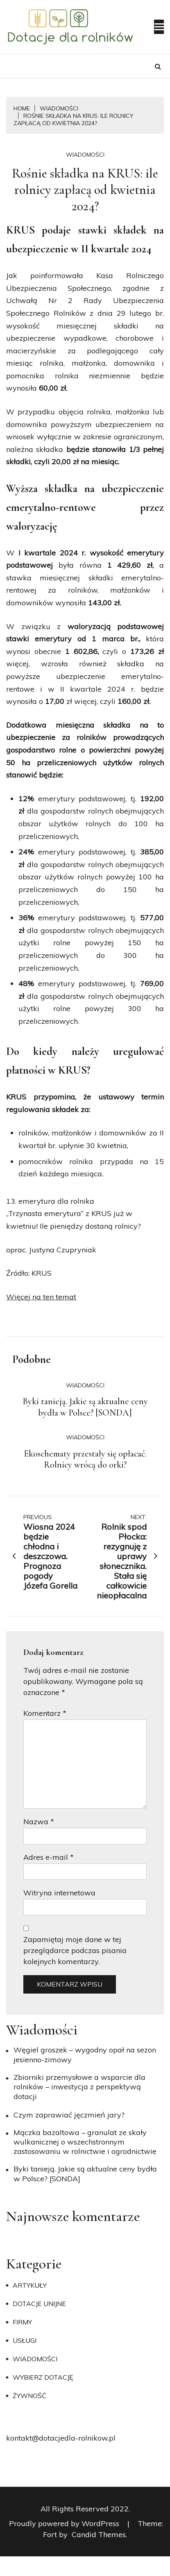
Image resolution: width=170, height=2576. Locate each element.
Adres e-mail (48, 1857)
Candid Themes (99, 2534)
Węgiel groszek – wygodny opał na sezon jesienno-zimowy (85, 2054)
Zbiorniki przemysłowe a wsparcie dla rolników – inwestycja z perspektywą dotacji (79, 2086)
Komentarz (44, 1713)
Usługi (24, 2340)
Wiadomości (85, 154)
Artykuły (30, 2285)
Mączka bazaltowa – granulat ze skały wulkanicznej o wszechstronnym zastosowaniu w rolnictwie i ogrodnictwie (85, 2142)
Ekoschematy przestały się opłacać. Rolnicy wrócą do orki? (85, 1459)
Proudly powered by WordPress (65, 2523)
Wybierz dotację (43, 2377)
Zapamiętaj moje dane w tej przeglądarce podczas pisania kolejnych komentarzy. (75, 1950)
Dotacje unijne (39, 2304)
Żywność (29, 2396)
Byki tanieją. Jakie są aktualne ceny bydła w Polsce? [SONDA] (85, 1407)
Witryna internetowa (59, 1892)
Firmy (22, 2322)
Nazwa (38, 1821)
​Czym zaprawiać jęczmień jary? (69, 2115)
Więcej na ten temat (41, 1296)
